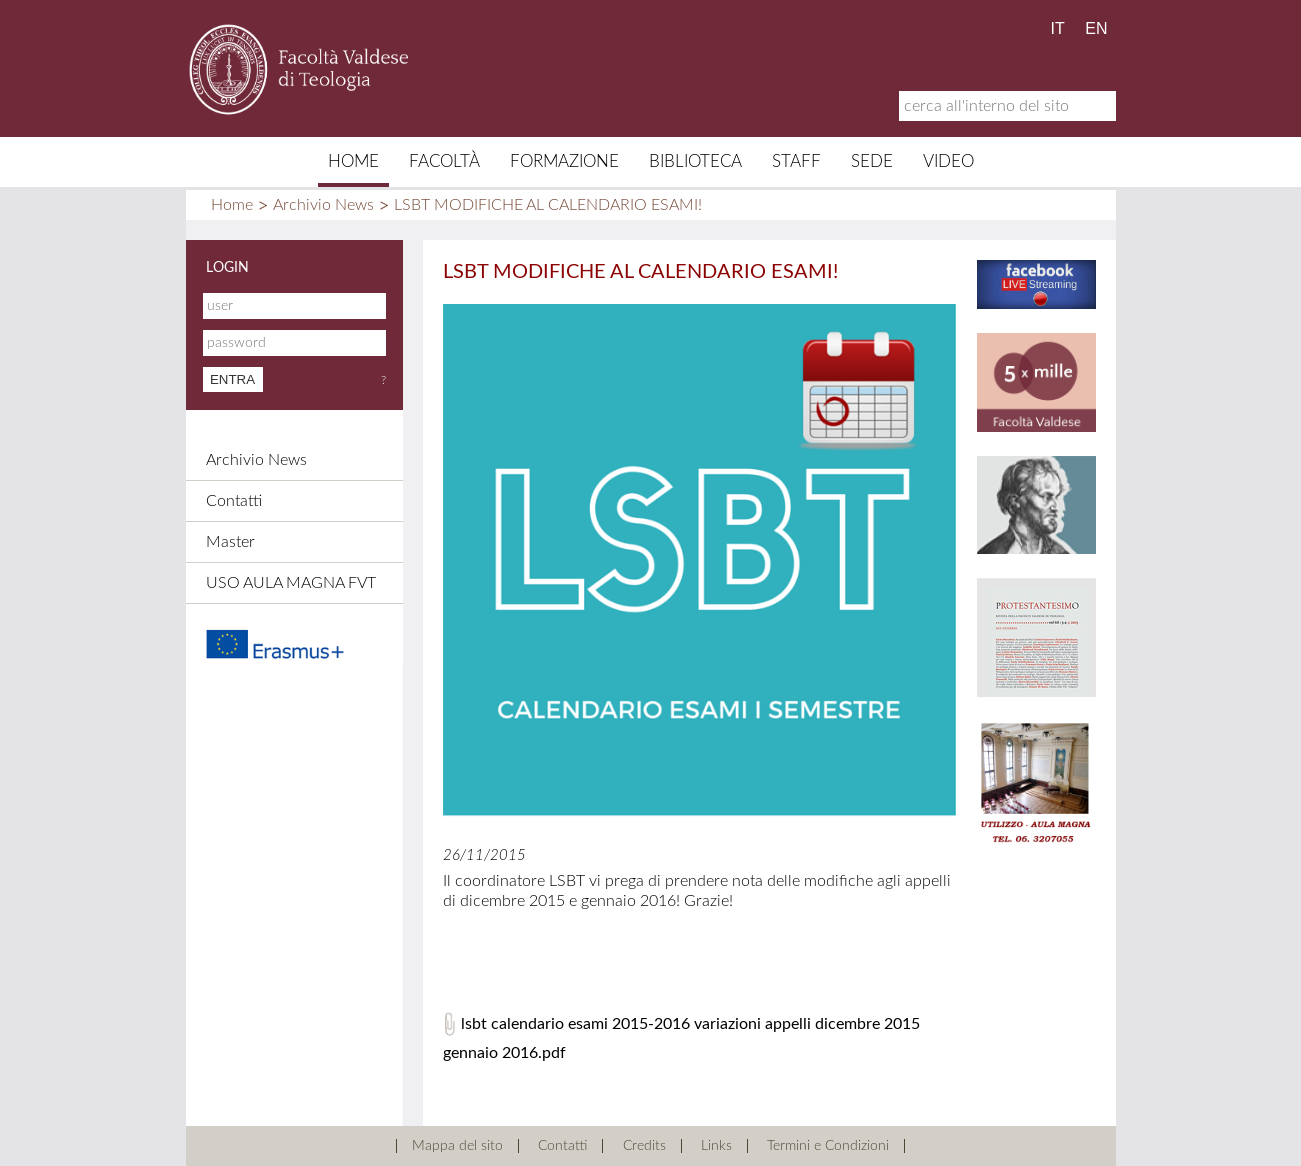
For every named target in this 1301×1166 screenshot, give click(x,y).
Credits (644, 1146)
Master (230, 542)
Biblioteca (695, 161)
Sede (872, 161)
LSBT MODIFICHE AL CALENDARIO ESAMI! (548, 205)
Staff (796, 161)
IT (1058, 28)
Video (948, 161)
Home (353, 161)
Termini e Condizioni (828, 1146)
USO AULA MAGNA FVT (291, 583)
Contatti (234, 501)
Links (716, 1146)
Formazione (564, 161)
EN (1096, 28)
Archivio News (323, 205)
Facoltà (444, 161)
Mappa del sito (457, 1146)
